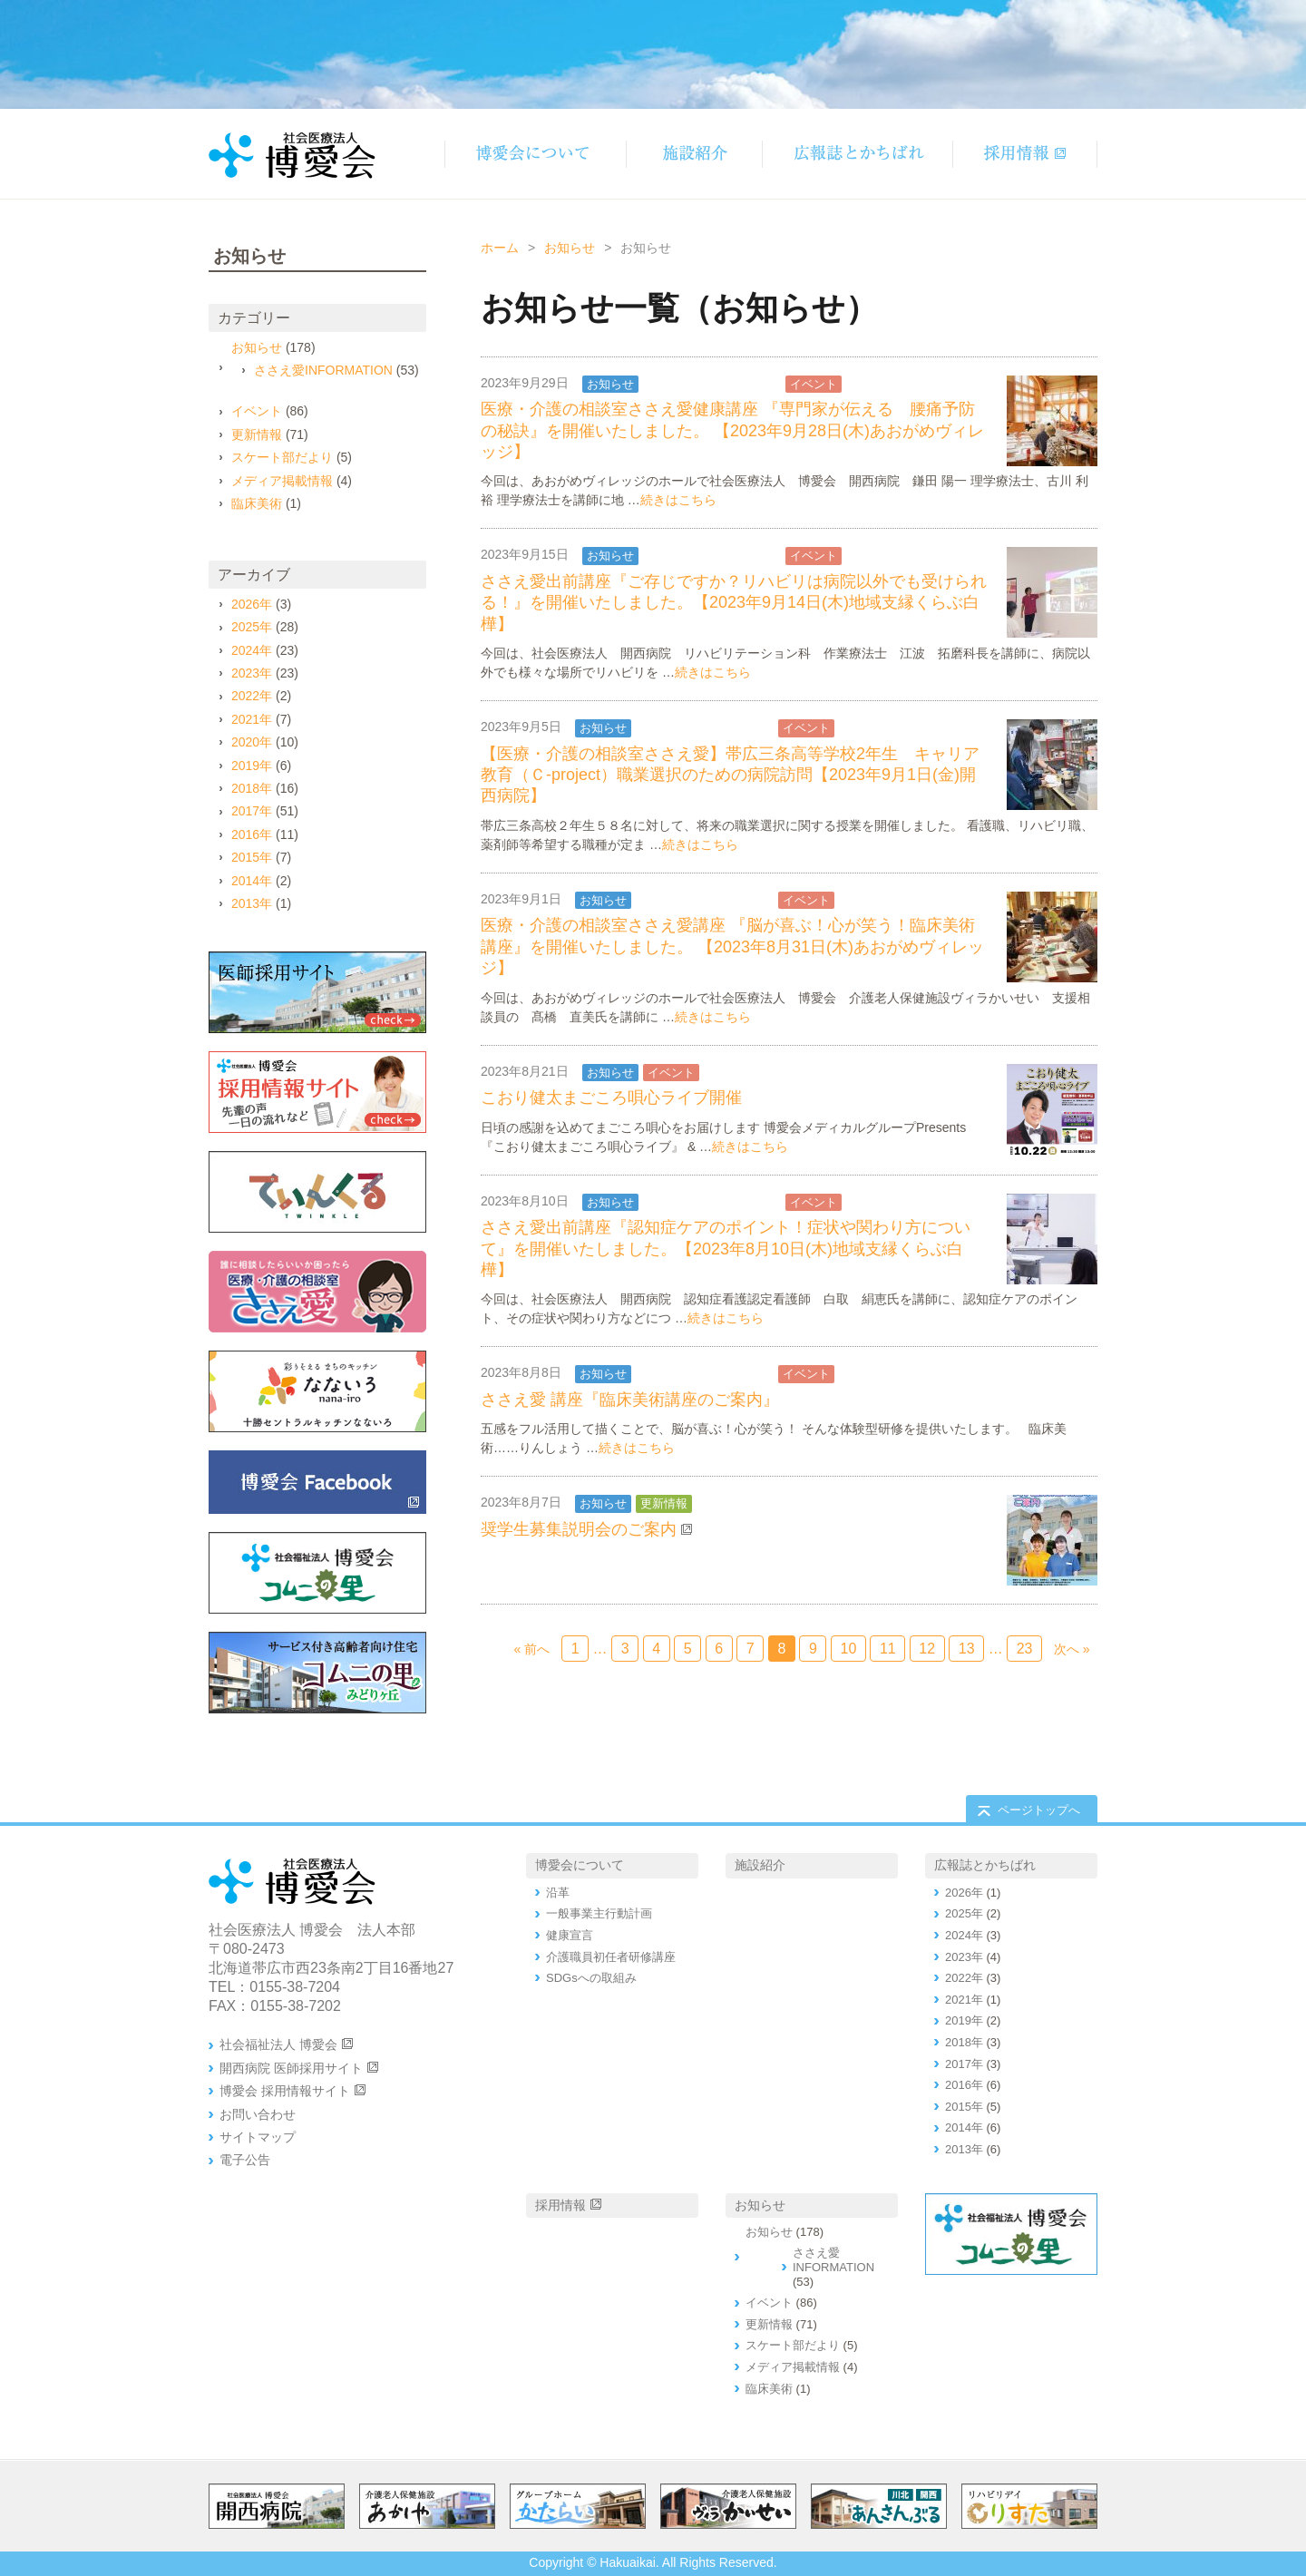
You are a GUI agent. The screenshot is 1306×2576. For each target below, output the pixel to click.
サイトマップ (257, 2137)
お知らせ (569, 247)
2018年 (251, 788)
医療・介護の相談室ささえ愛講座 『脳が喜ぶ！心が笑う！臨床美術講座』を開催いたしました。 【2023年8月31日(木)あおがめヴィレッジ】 (732, 946)
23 (1025, 1648)
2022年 (251, 695)
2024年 (251, 650)
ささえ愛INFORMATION (712, 384)
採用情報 (560, 2205)
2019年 (251, 765)
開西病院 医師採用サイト (291, 2068)
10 (848, 1648)
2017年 (251, 811)
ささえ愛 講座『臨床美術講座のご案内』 (630, 1399)
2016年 (251, 834)
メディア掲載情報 (282, 480)
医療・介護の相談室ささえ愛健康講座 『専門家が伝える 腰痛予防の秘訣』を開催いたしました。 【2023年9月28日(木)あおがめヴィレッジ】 (732, 430)
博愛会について (579, 1865)
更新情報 (663, 1503)
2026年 (251, 604)
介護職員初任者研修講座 (611, 1957)
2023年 (251, 673)
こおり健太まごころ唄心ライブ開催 (611, 1097)
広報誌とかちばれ (985, 1865)
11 (888, 1648)
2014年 (251, 880)
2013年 (251, 903)
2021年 (251, 719)
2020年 (251, 742)
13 (967, 1648)
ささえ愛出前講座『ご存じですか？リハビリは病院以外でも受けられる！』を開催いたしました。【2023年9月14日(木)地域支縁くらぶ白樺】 (734, 602)
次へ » (1072, 1649)
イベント (813, 384)
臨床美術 (256, 503)
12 (927, 1648)
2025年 (251, 627)
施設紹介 (760, 1865)
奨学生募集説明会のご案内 (579, 1529)
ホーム (500, 247)
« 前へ (532, 1649)
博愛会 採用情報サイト (284, 2090)
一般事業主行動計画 (599, 1913)
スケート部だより (282, 457)
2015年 (251, 857)
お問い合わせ (257, 2114)
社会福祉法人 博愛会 (278, 2044)
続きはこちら (678, 500)
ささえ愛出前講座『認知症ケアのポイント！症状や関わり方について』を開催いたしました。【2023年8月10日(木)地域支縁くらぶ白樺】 (725, 1248)
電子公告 (244, 2159)
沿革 (558, 1892)
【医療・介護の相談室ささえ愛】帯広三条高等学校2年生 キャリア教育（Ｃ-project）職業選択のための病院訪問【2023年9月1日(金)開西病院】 (730, 775)
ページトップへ (1039, 1810)
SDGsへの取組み (591, 1978)
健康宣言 (569, 1935)
